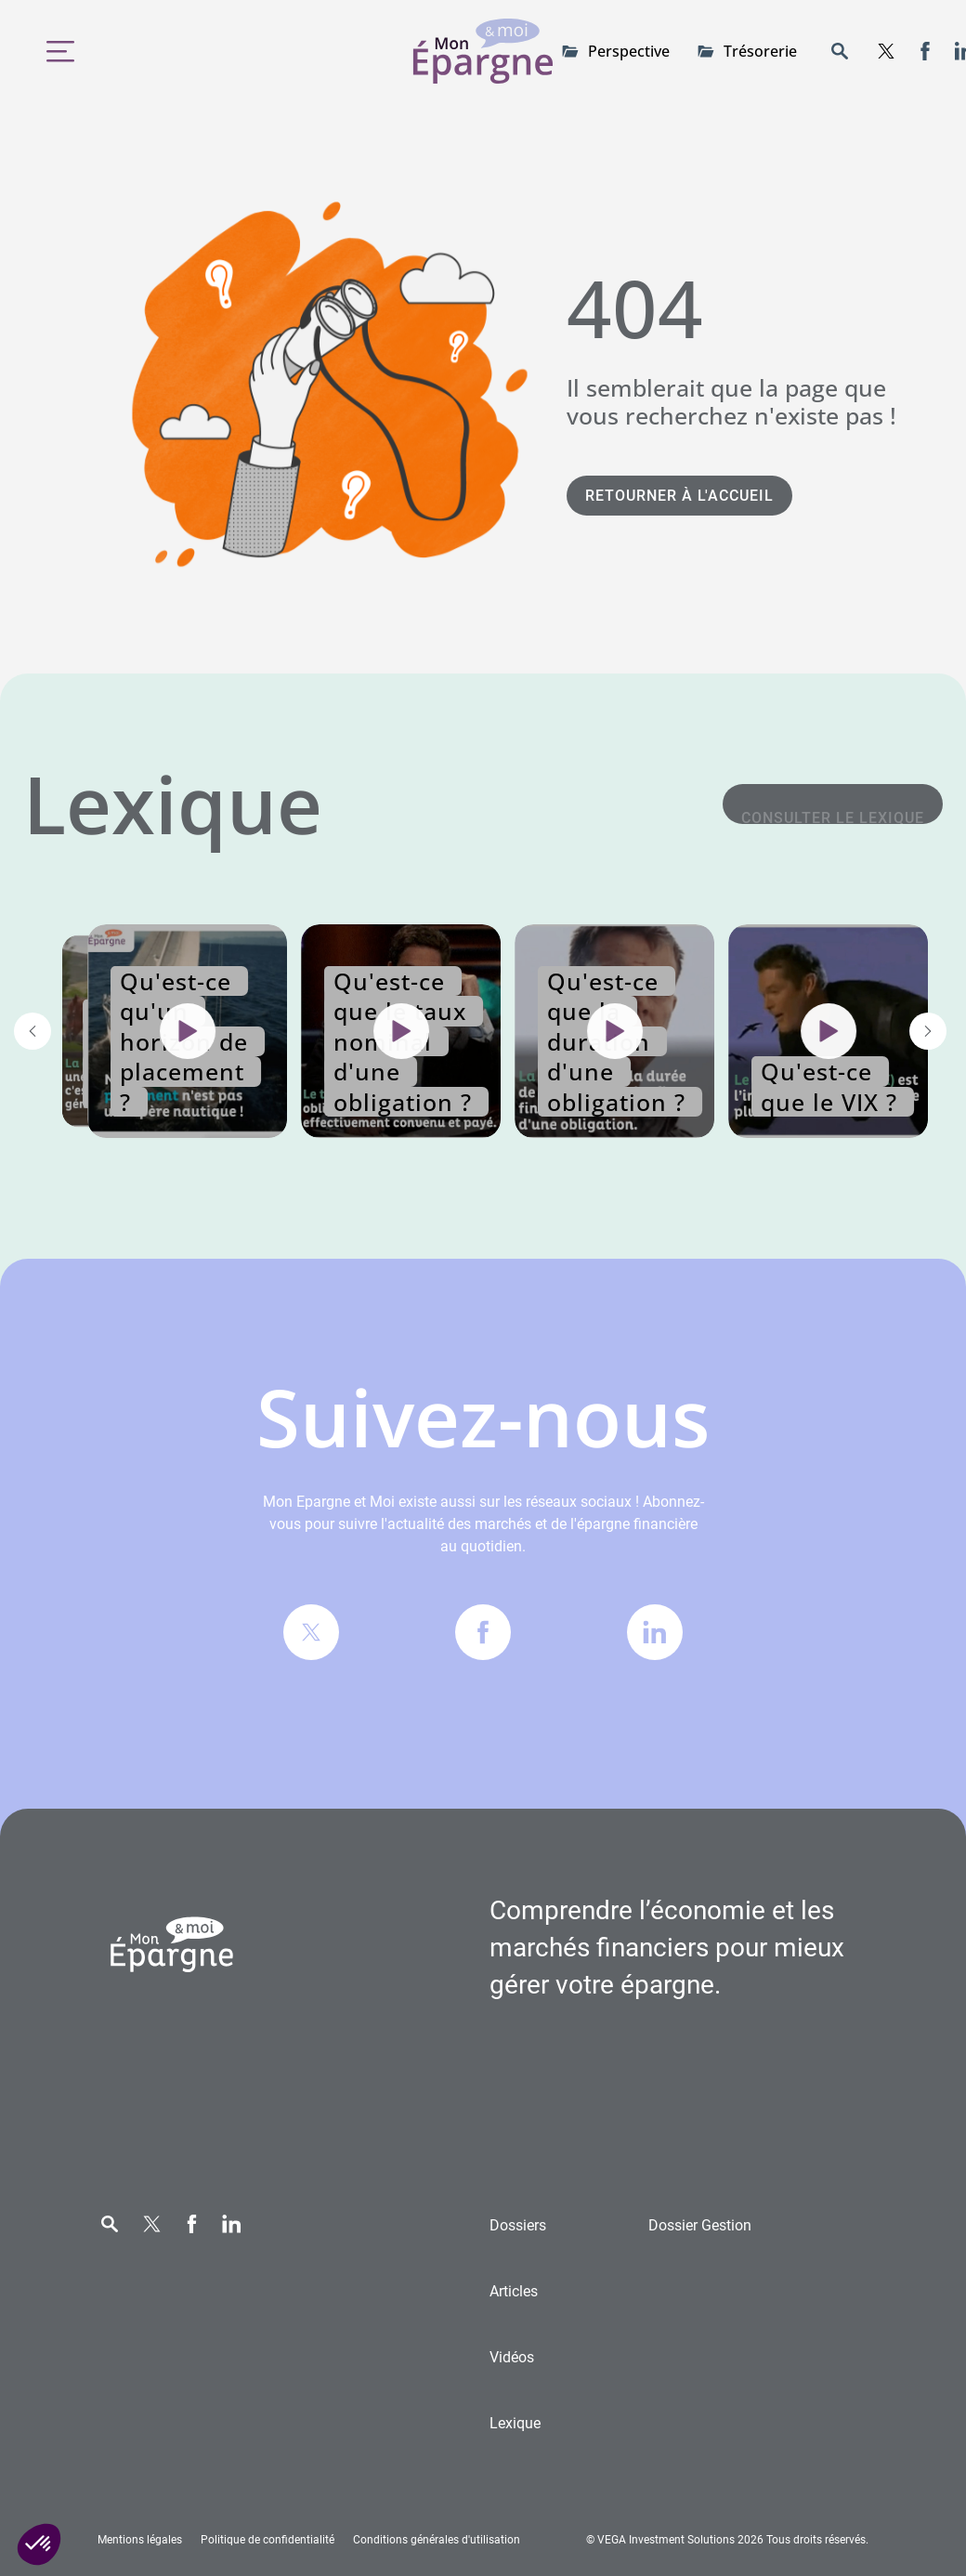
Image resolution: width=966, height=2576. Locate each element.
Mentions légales (140, 2539)
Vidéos (512, 2357)
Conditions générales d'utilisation (436, 2539)
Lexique (515, 2423)
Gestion (699, 2225)
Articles (514, 2291)
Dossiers (518, 2225)
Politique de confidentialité (267, 2539)
